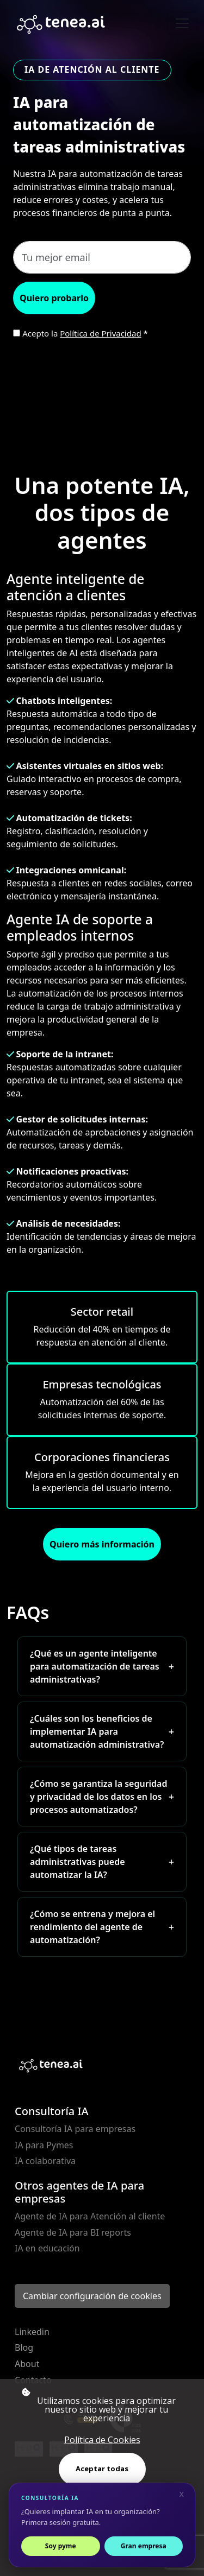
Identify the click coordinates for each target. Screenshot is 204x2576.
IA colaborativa (45, 2161)
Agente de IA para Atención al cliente (90, 2216)
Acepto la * (85, 333)
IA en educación (47, 2248)
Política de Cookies (102, 2440)
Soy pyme (60, 2545)
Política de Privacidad (100, 333)
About (27, 2364)
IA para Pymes (44, 2145)
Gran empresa (143, 2545)
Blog (24, 2347)
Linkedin (32, 2332)
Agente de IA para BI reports (73, 2232)
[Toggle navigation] (182, 23)
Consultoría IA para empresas (75, 2129)
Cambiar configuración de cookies (92, 2296)
